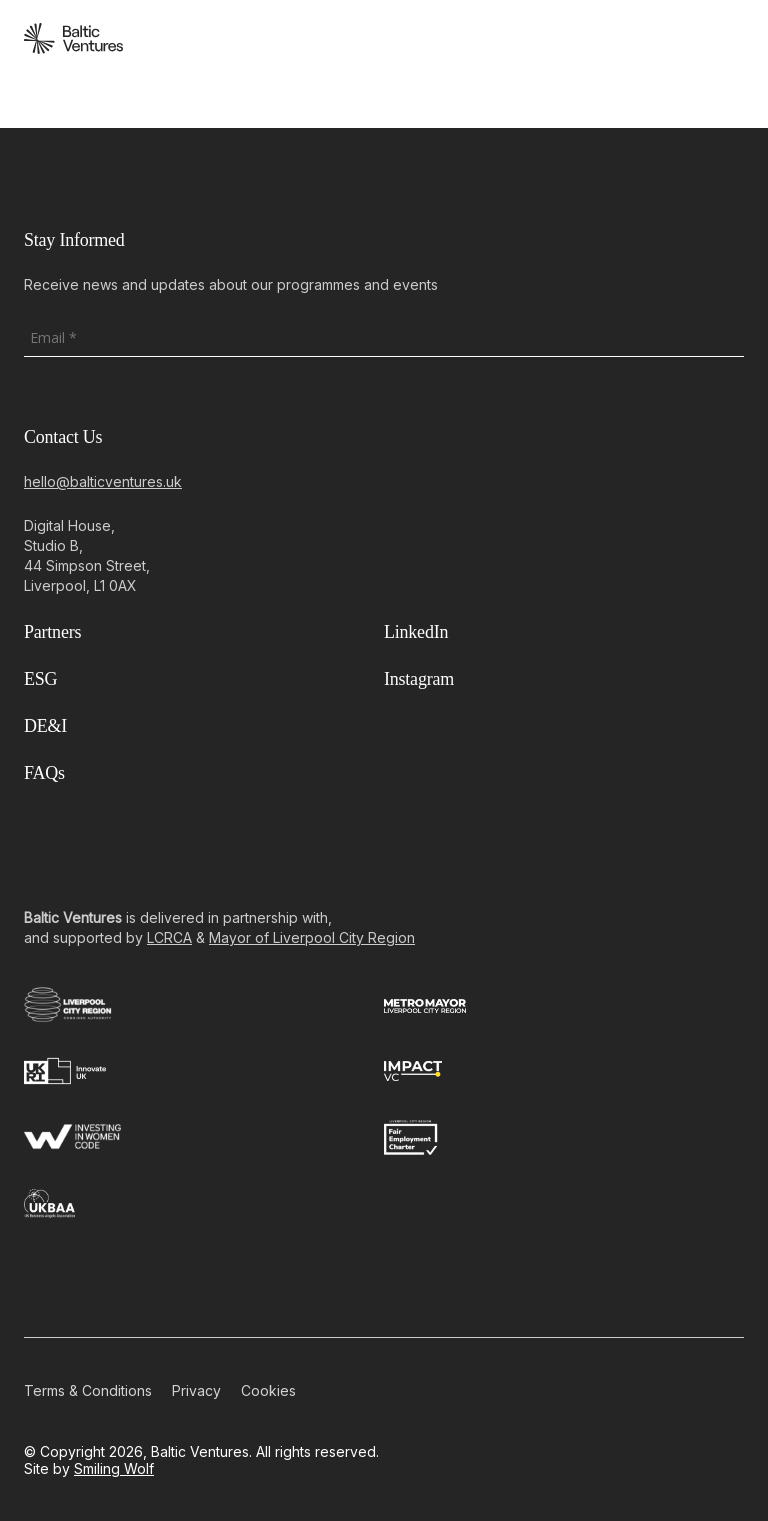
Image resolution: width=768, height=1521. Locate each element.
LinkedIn (416, 632)
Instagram (419, 679)
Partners (52, 632)
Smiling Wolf (114, 1468)
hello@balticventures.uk (103, 481)
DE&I (45, 726)
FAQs (44, 773)
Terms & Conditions (88, 1390)
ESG (40, 679)
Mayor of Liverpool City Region (312, 937)
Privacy (196, 1390)
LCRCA (169, 937)
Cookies (268, 1390)
